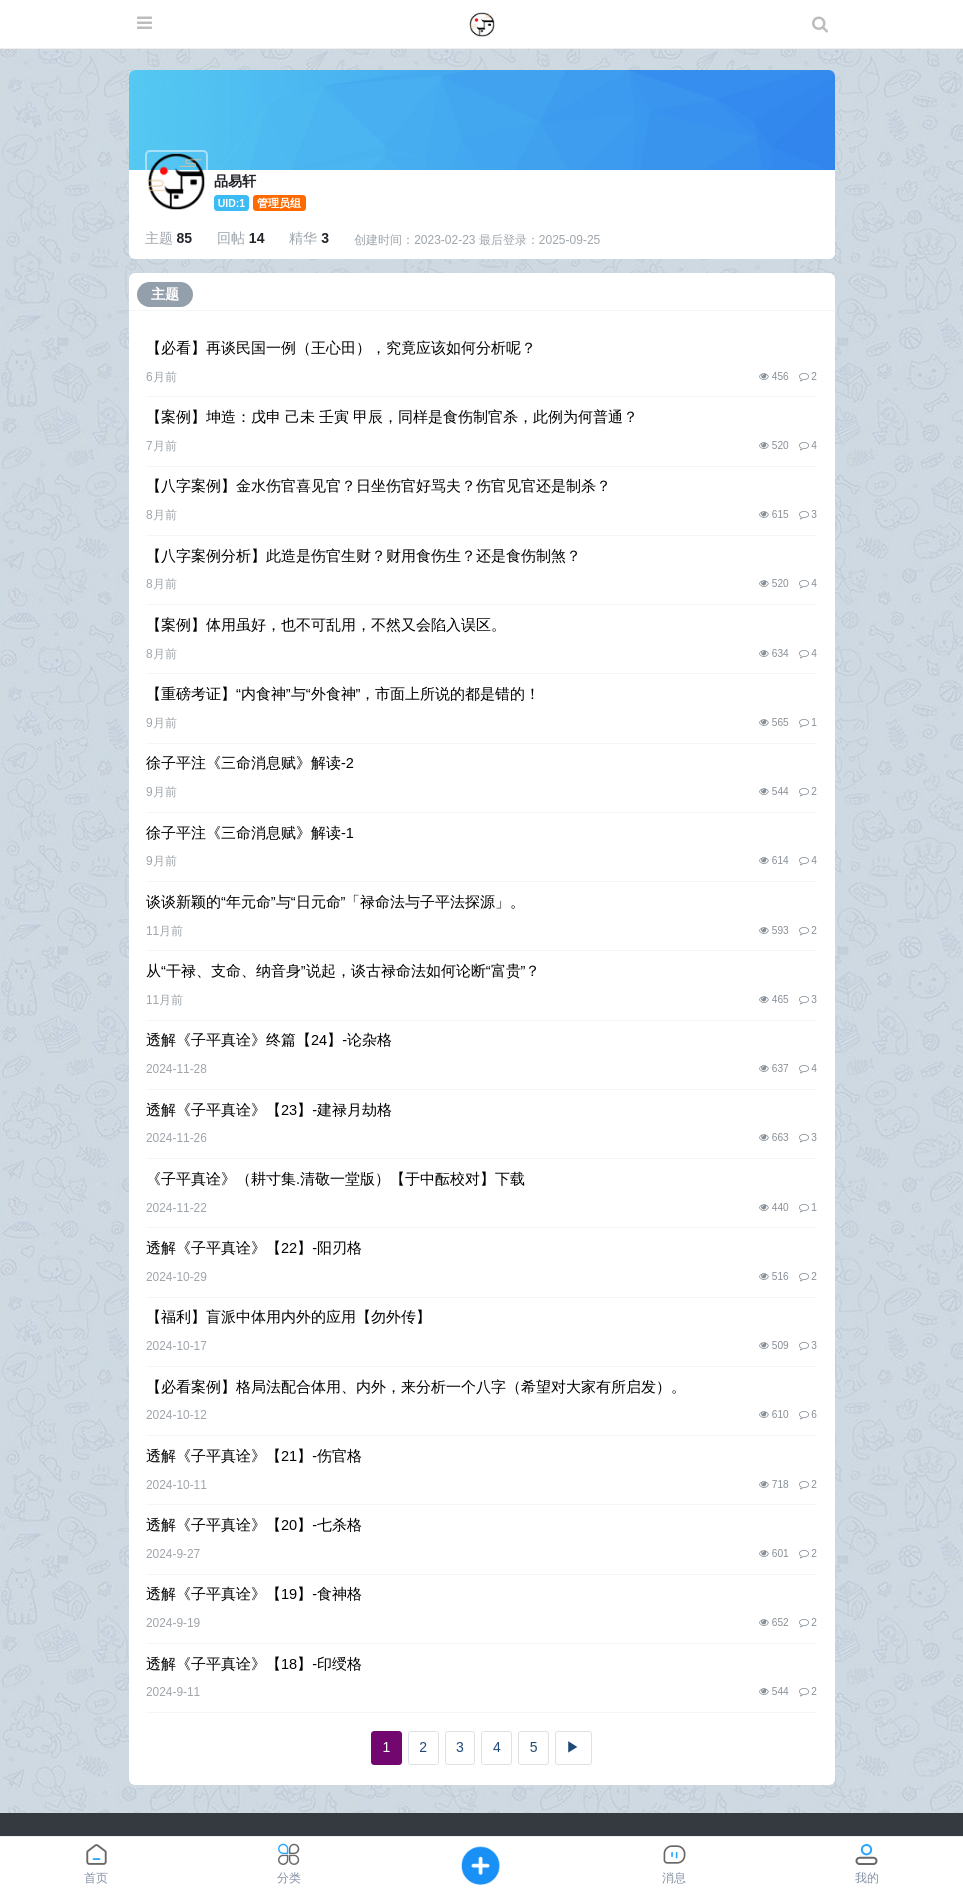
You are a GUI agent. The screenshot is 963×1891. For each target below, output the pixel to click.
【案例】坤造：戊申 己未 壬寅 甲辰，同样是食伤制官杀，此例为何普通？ (392, 417)
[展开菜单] (144, 24)
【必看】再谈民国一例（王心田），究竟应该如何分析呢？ (341, 348)
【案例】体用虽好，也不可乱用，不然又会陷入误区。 (326, 625)
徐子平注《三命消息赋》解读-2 (250, 763)
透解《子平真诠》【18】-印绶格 (254, 1664)
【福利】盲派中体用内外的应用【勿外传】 (288, 1317)
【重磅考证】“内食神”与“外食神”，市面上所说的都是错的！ (343, 694)
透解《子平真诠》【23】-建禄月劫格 (269, 1110)
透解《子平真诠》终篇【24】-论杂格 (269, 1040)
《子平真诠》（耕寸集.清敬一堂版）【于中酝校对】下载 (335, 1179)
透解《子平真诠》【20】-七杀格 (254, 1525)
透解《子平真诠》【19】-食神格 (254, 1594)
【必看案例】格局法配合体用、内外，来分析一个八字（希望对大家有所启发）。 (416, 1387)
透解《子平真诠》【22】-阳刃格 (254, 1248)
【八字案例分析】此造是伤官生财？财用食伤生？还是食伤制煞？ (363, 556)
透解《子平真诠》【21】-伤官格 (254, 1456)
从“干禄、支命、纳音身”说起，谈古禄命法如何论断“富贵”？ (343, 971)
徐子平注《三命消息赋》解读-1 (250, 833)
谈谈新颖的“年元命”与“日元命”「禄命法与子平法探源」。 (335, 902)
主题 (165, 294)
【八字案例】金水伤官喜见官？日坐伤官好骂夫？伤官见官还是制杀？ (378, 486)
